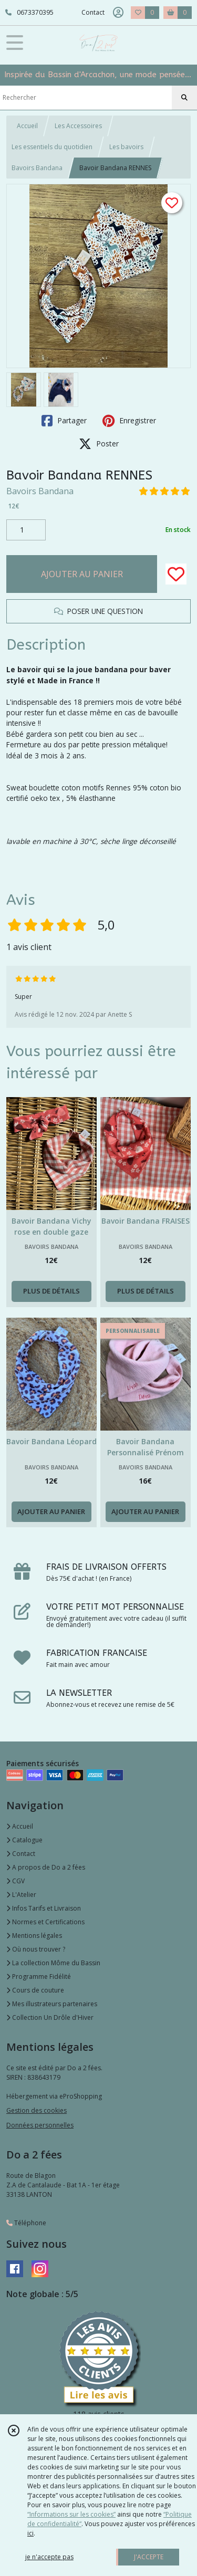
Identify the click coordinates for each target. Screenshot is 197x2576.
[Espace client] (118, 12)
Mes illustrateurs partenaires (51, 2003)
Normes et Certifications (45, 1921)
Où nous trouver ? (35, 1949)
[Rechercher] (184, 98)
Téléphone (26, 2222)
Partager (64, 420)
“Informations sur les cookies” (71, 2514)
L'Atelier (21, 1894)
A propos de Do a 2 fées (45, 1867)
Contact (93, 12)
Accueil (27, 125)
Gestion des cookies (36, 2110)
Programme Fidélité (38, 1976)
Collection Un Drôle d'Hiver (50, 2017)
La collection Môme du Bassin (53, 1962)
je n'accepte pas (49, 2556)
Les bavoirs (126, 146)
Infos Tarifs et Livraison (43, 1908)
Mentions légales (34, 1935)
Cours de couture (35, 1990)
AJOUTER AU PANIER (82, 574)
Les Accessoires (78, 125)
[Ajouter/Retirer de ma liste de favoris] (175, 574)
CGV (15, 1880)
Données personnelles (40, 2125)
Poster (99, 443)
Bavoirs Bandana (37, 167)
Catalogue (24, 1839)
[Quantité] (26, 529)
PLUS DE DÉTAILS (51, 1291)
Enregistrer (129, 420)
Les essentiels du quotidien (52, 146)
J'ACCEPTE (148, 2556)
